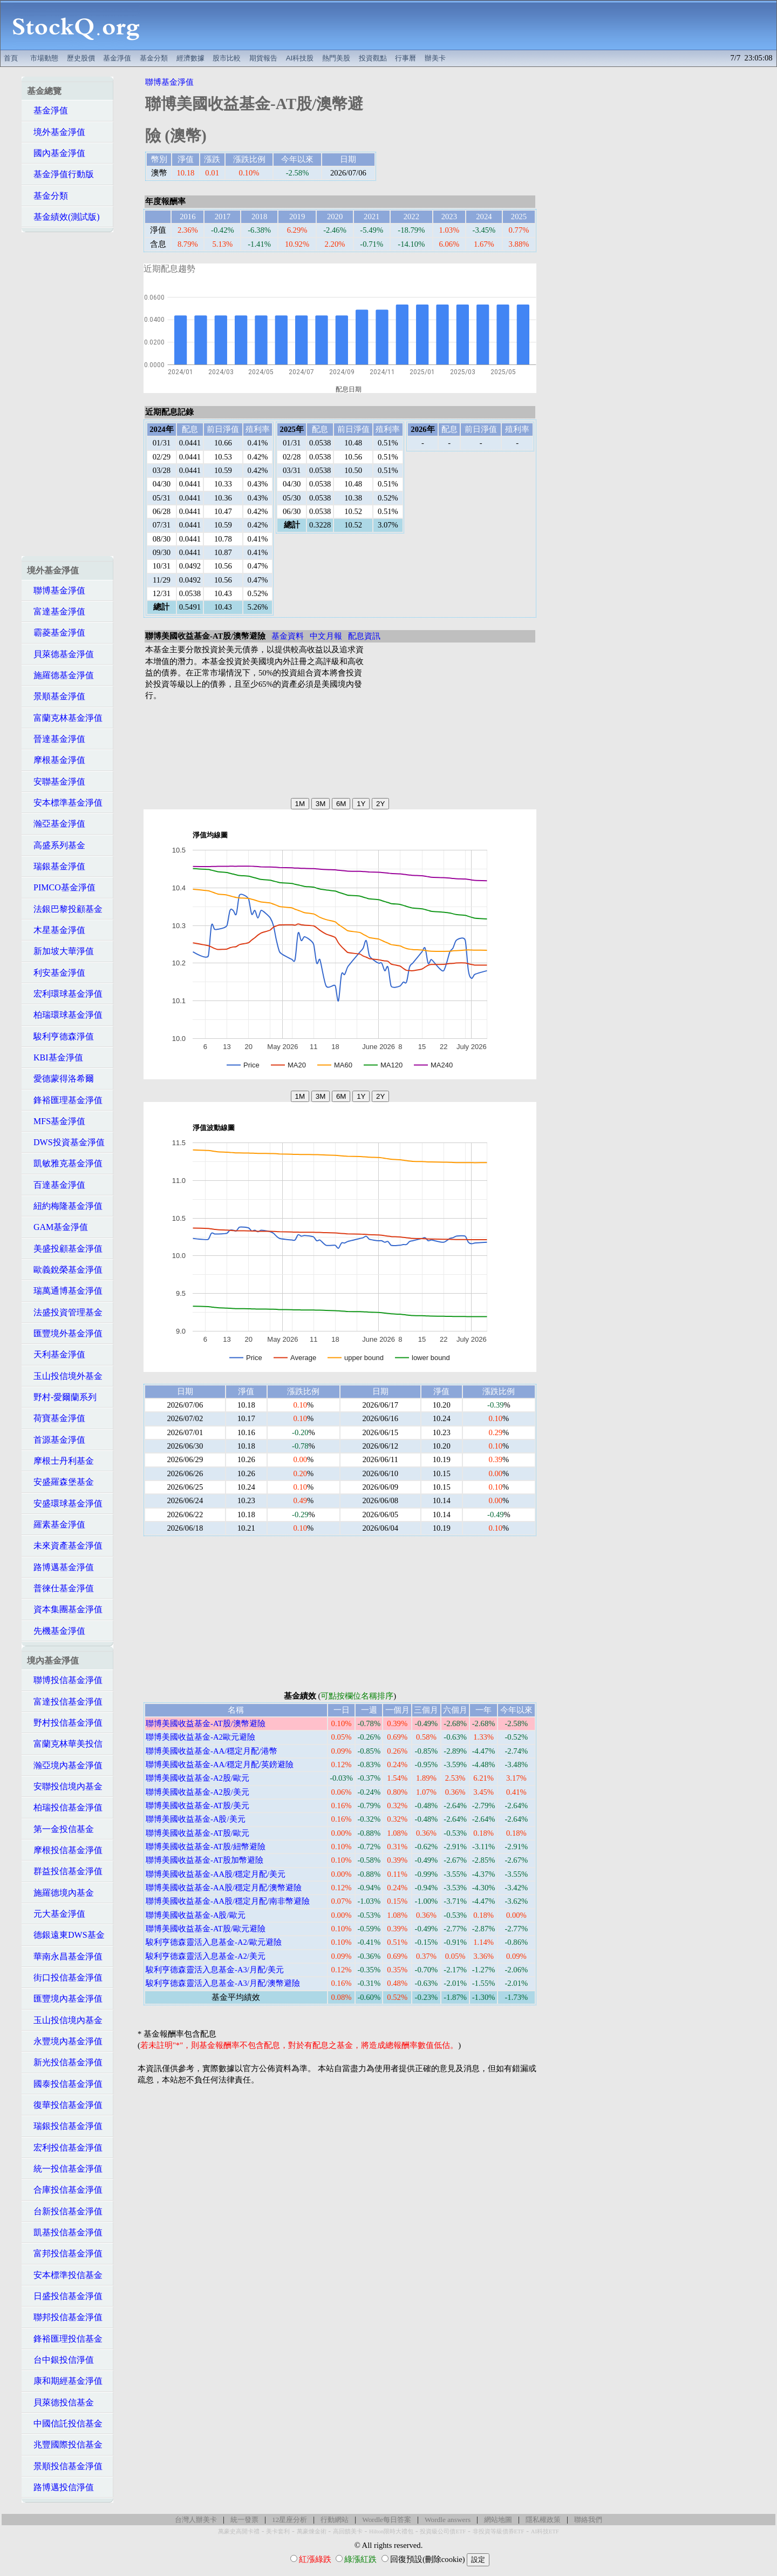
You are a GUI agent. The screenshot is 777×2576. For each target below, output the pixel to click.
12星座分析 (289, 2520)
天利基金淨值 (56, 1354)
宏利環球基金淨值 (65, 993)
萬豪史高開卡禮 (239, 2531)
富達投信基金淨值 (65, 1701)
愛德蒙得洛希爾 (60, 1078)
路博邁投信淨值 (60, 2487)
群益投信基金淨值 (65, 1871)
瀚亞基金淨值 (56, 823)
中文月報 (326, 636)
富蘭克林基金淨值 (65, 717)
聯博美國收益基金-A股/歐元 (196, 1915)
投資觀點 (373, 58)
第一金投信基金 (60, 1829)
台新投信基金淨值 (65, 2211)
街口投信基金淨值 (65, 1977)
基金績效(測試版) (63, 216)
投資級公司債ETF (443, 2531)
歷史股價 (81, 58)
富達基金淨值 (56, 611)
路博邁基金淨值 (60, 1567)
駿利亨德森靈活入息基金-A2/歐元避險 (214, 1942)
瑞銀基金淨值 (56, 866)
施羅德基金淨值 (60, 675)
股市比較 (227, 58)
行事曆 (405, 58)
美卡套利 (278, 2531)
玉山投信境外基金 (65, 1376)
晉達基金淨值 (56, 738)
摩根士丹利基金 (60, 1460)
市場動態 (44, 58)
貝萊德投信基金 (60, 2402)
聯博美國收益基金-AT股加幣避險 (204, 1860)
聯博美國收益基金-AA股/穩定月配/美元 (215, 1874)
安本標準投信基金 (65, 2275)
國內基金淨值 (56, 153)
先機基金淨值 (56, 1630)
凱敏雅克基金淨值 (65, 1163)
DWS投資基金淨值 (66, 1142)
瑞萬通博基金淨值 (65, 1290)
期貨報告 (263, 58)
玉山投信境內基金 (65, 2020)
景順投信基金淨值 (65, 2466)
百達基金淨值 (56, 1184)
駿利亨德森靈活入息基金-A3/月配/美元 (215, 1969)
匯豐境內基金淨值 (65, 1998)
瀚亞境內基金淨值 (65, 1765)
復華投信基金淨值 (65, 2105)
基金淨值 (117, 58)
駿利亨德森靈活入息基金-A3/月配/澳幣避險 (223, 1983)
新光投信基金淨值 (65, 2062)
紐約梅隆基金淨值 (65, 1206)
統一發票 (244, 2520)
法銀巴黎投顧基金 (65, 909)
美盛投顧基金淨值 (65, 1248)
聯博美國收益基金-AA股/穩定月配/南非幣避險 (228, 1901)
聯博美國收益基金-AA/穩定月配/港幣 (211, 1751)
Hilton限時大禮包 (391, 2531)
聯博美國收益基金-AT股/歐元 (197, 1833)
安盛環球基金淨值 (65, 1503)
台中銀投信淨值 (60, 2359)
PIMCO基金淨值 (61, 887)
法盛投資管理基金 (65, 1312)
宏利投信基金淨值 (65, 2147)
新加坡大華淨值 (60, 951)
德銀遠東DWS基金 (66, 1934)
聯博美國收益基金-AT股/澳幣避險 (205, 1723)
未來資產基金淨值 (65, 1545)
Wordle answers (448, 2520)
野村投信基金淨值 (65, 1722)
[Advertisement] (464, 25)
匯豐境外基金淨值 (65, 1333)
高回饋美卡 (348, 2531)
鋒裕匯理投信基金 (65, 2338)
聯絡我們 (588, 2520)
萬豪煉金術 (311, 2531)
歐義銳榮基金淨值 (65, 1269)
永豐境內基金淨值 (65, 2041)
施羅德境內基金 (60, 1892)
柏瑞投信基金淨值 (65, 1807)
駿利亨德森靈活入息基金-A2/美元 (205, 1956)
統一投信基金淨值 (65, 2168)
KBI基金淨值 (55, 1057)
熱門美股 (336, 58)
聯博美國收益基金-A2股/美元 (197, 1792)
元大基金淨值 (56, 1913)
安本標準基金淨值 (65, 802)
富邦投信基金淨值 (65, 2253)
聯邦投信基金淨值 (65, 2317)
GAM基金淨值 (57, 1227)
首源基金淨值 (56, 1439)
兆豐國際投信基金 (65, 2444)
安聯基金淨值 (56, 781)
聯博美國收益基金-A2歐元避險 (200, 1737)
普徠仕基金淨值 (60, 1588)
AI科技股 (300, 58)
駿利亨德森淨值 (60, 1036)
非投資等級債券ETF (498, 2531)
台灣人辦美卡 (196, 2520)
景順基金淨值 (56, 696)
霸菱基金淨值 (56, 632)
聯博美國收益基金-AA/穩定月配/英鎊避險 (220, 1764)
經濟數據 (190, 58)
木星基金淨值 (56, 930)
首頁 (11, 58)
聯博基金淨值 (56, 590)
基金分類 (154, 58)
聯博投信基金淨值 (65, 1680)
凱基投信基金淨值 (65, 2232)
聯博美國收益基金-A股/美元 (196, 1819)
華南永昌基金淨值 (65, 1956)
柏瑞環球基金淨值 (65, 1014)
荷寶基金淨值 (56, 1418)
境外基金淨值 (56, 132)
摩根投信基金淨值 (65, 1850)
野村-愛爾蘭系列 (62, 1397)
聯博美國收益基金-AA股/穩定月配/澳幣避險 (224, 1887)
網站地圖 (498, 2520)
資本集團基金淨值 (65, 1609)
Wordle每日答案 (386, 2520)
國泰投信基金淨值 (65, 2083)
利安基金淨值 (56, 972)
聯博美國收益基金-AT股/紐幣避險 (205, 1846)
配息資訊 (364, 636)
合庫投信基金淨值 (65, 2189)
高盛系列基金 (56, 845)
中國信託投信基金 (65, 2423)
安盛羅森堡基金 (60, 1481)
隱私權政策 (543, 2520)
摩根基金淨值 (56, 760)
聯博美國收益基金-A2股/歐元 (197, 1778)
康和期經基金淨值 (65, 2380)
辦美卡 (435, 58)
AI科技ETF (545, 2531)
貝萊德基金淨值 (60, 654)
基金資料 (287, 636)
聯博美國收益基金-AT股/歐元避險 (205, 1928)
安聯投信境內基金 (65, 1786)
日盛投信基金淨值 (65, 2296)
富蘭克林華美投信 (65, 1743)
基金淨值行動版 (60, 174)
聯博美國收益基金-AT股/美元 (197, 1805)
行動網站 (335, 2520)
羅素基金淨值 (56, 1524)
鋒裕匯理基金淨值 (65, 1100)
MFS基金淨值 (56, 1121)
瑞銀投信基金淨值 (65, 2126)
